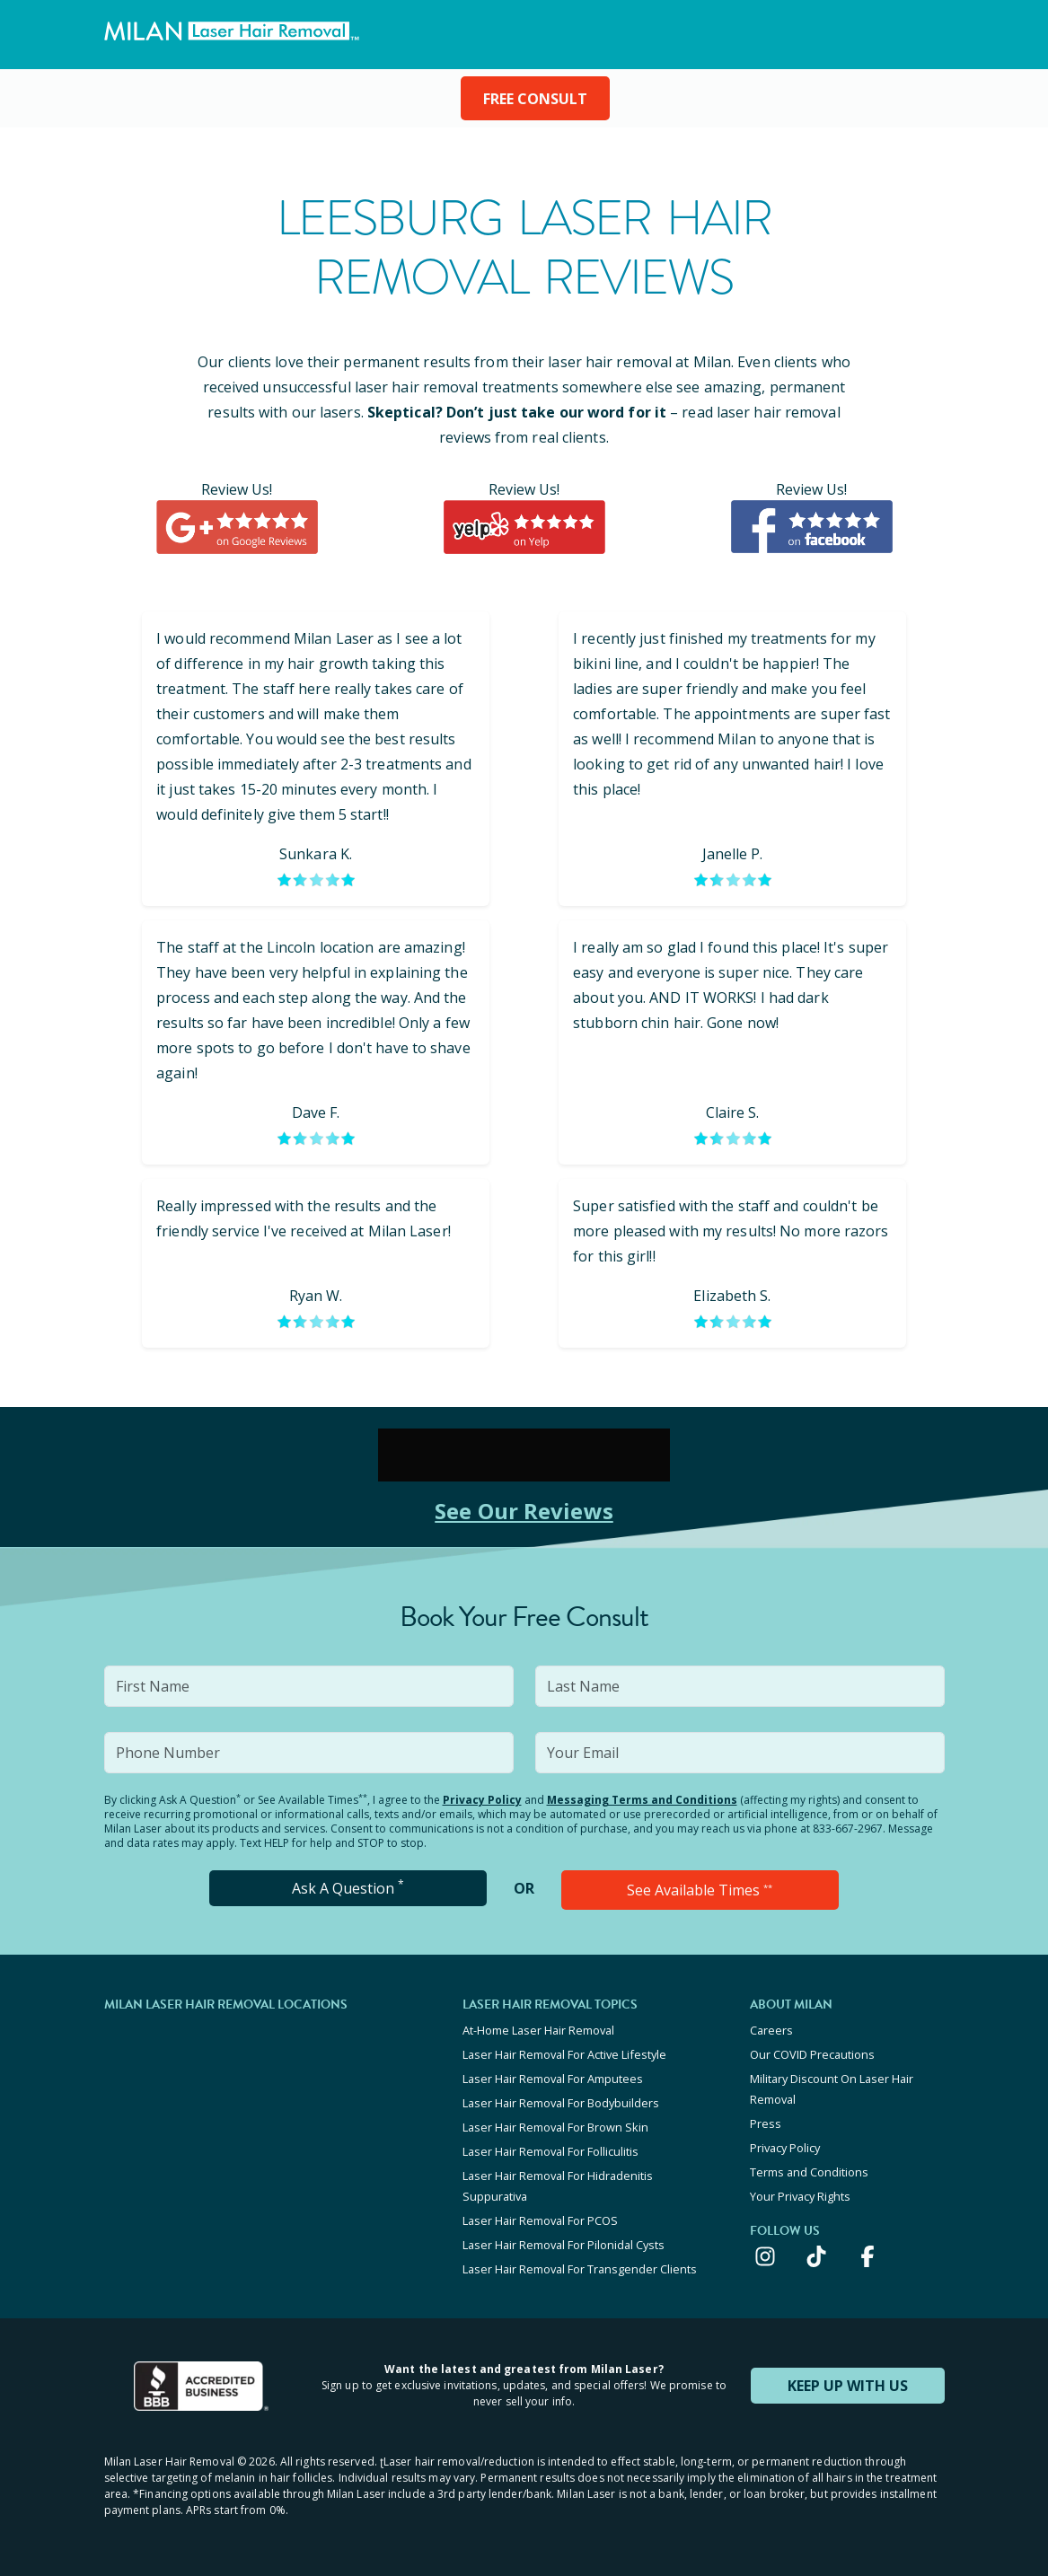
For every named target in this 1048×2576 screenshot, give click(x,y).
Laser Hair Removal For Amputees (552, 2078)
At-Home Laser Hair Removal (538, 2030)
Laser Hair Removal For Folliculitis (550, 2151)
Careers (771, 2030)
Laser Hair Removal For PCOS (540, 2220)
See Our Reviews (524, 1510)
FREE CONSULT (535, 99)
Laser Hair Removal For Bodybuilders (560, 2103)
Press (765, 2123)
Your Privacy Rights (800, 2196)
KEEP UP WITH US (848, 2386)
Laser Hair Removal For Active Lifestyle (564, 2054)
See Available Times (699, 1890)
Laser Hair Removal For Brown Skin (555, 2127)
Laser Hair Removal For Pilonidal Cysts (563, 2245)
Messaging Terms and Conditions (642, 1799)
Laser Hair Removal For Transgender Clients (579, 2269)
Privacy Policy (482, 1799)
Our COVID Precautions (812, 2054)
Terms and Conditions (809, 2172)
